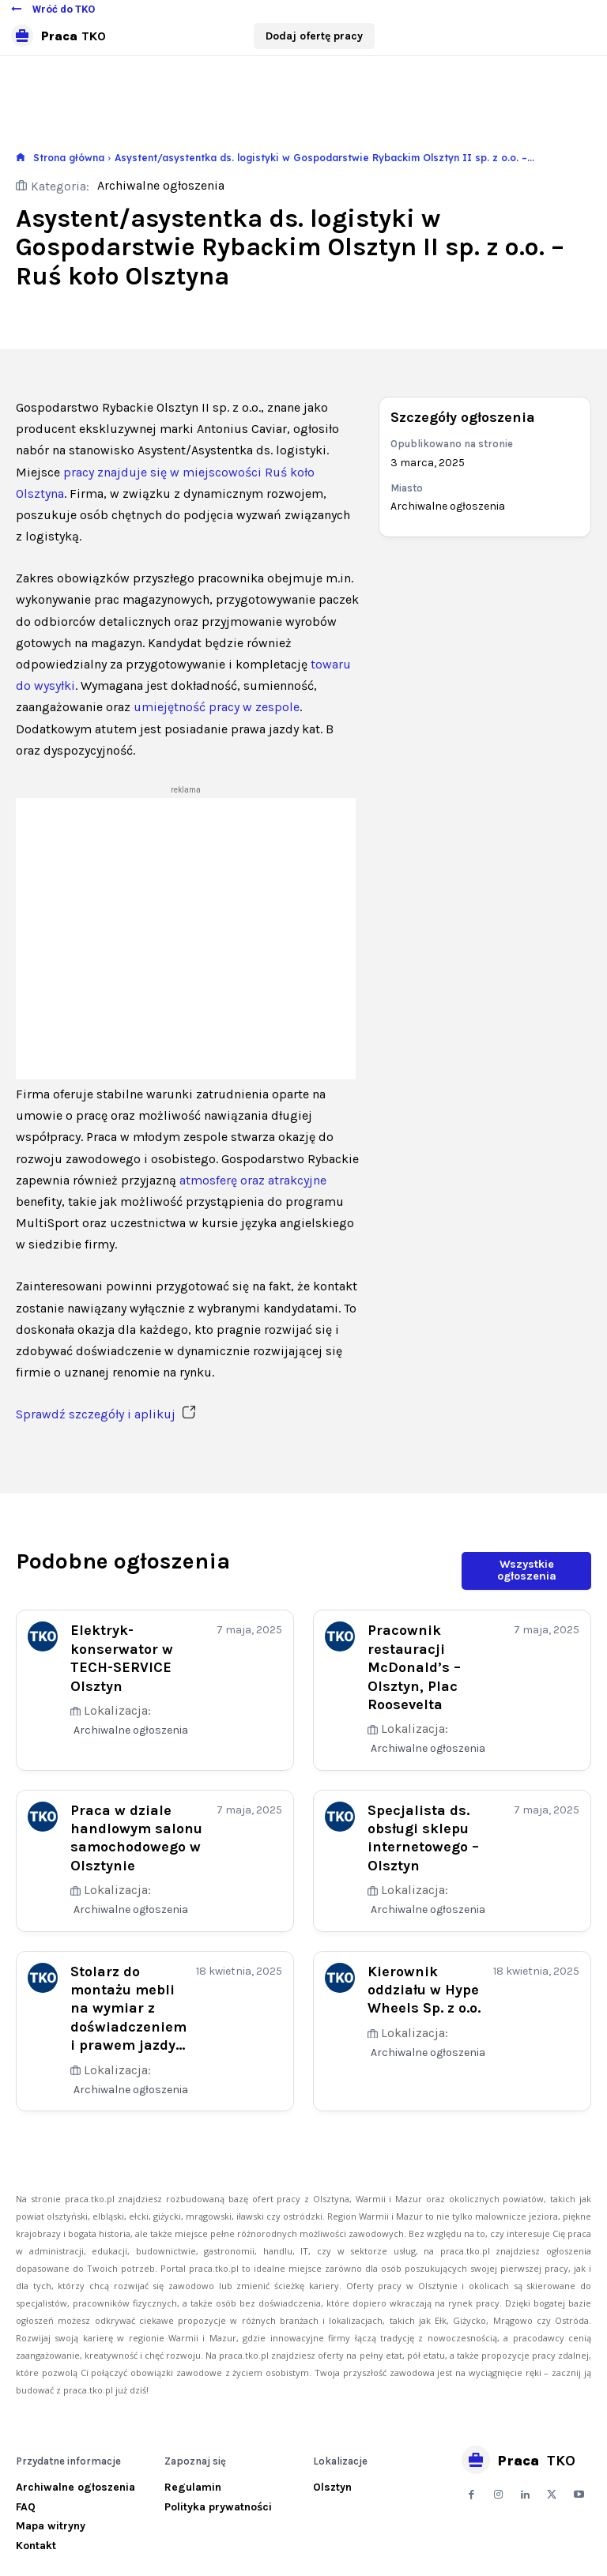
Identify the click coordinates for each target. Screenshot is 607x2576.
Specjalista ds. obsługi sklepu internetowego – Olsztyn (423, 1836)
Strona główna (68, 158)
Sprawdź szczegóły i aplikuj (105, 1414)
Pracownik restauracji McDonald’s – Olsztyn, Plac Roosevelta (414, 1666)
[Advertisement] (186, 938)
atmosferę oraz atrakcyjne (252, 1180)
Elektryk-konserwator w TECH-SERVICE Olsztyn (121, 1657)
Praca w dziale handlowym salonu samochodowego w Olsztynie (136, 1836)
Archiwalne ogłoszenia (160, 185)
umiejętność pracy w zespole (217, 706)
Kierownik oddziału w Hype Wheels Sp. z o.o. (424, 1989)
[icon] (20, 158)
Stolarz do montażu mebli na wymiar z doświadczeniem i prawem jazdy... (128, 2008)
